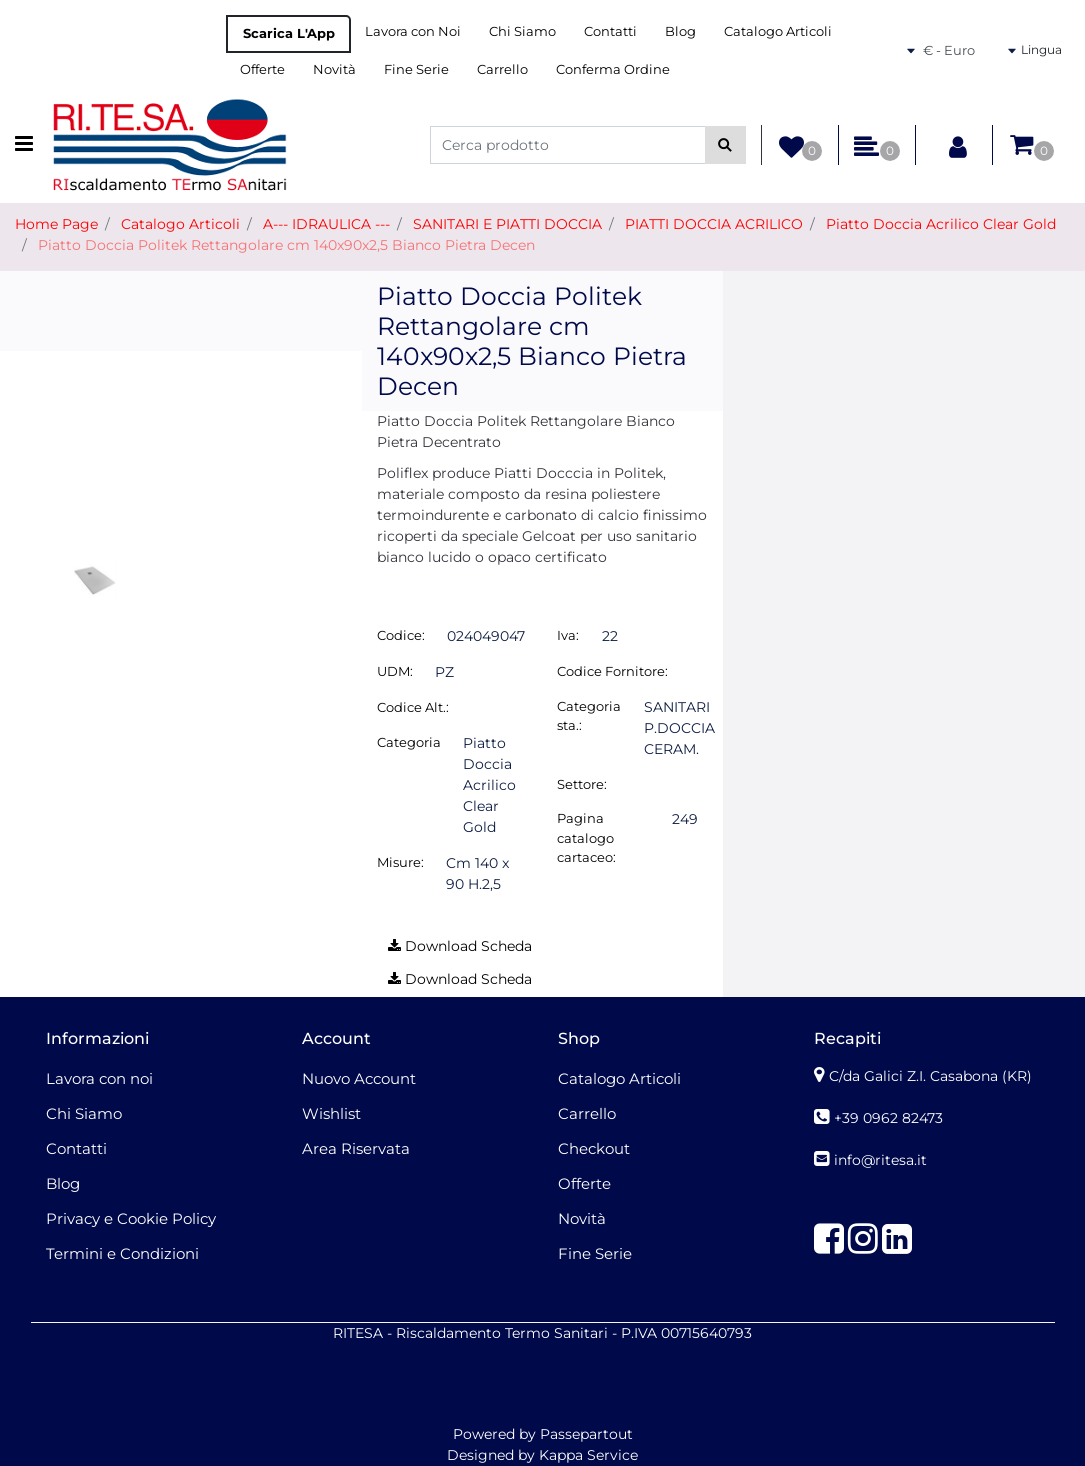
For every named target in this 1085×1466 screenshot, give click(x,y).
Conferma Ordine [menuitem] (613, 69)
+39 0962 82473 (888, 1118)
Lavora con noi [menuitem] (99, 1078)
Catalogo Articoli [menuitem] (778, 31)
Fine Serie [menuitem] (416, 69)
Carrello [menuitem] (502, 69)
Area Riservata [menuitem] (356, 1148)
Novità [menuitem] (334, 69)
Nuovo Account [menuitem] (359, 1078)
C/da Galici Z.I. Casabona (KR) (930, 1076)
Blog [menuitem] (680, 31)
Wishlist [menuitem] (331, 1113)
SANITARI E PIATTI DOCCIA (507, 224)
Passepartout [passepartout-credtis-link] (586, 1434)
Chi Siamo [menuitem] (522, 31)
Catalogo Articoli (180, 224)
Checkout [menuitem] (594, 1148)
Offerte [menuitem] (262, 69)
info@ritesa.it (880, 1160)
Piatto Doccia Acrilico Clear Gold (941, 224)
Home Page (56, 224)
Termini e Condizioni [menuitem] (122, 1253)
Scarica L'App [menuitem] (289, 33)
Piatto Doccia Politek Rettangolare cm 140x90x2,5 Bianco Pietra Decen (286, 245)
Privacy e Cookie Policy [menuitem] (131, 1218)
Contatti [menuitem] (610, 31)
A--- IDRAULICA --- (326, 224)
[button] (725, 145)
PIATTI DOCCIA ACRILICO (714, 224)
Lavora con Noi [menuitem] (413, 31)
